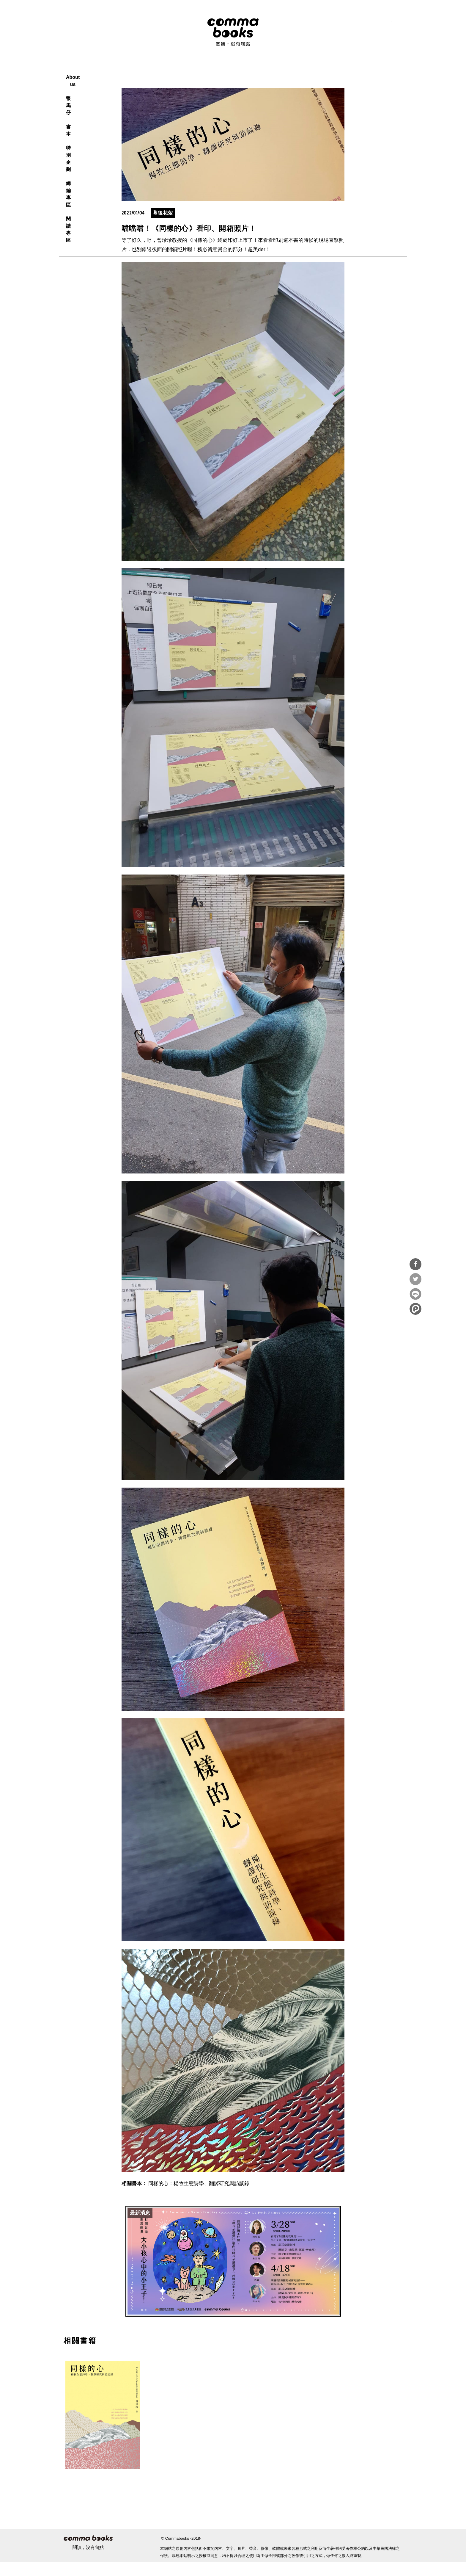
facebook (360, 24)
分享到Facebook (415, 1264)
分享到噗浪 (415, 1309)
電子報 (399, 24)
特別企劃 (246, 70)
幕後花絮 (163, 226)
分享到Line (415, 1294)
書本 (217, 70)
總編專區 (280, 70)
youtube (386, 24)
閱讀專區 (314, 70)
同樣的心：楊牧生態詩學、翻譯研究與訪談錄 (198, 2197)
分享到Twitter (415, 1279)
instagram (373, 24)
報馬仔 (190, 70)
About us (158, 70)
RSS (347, 24)
